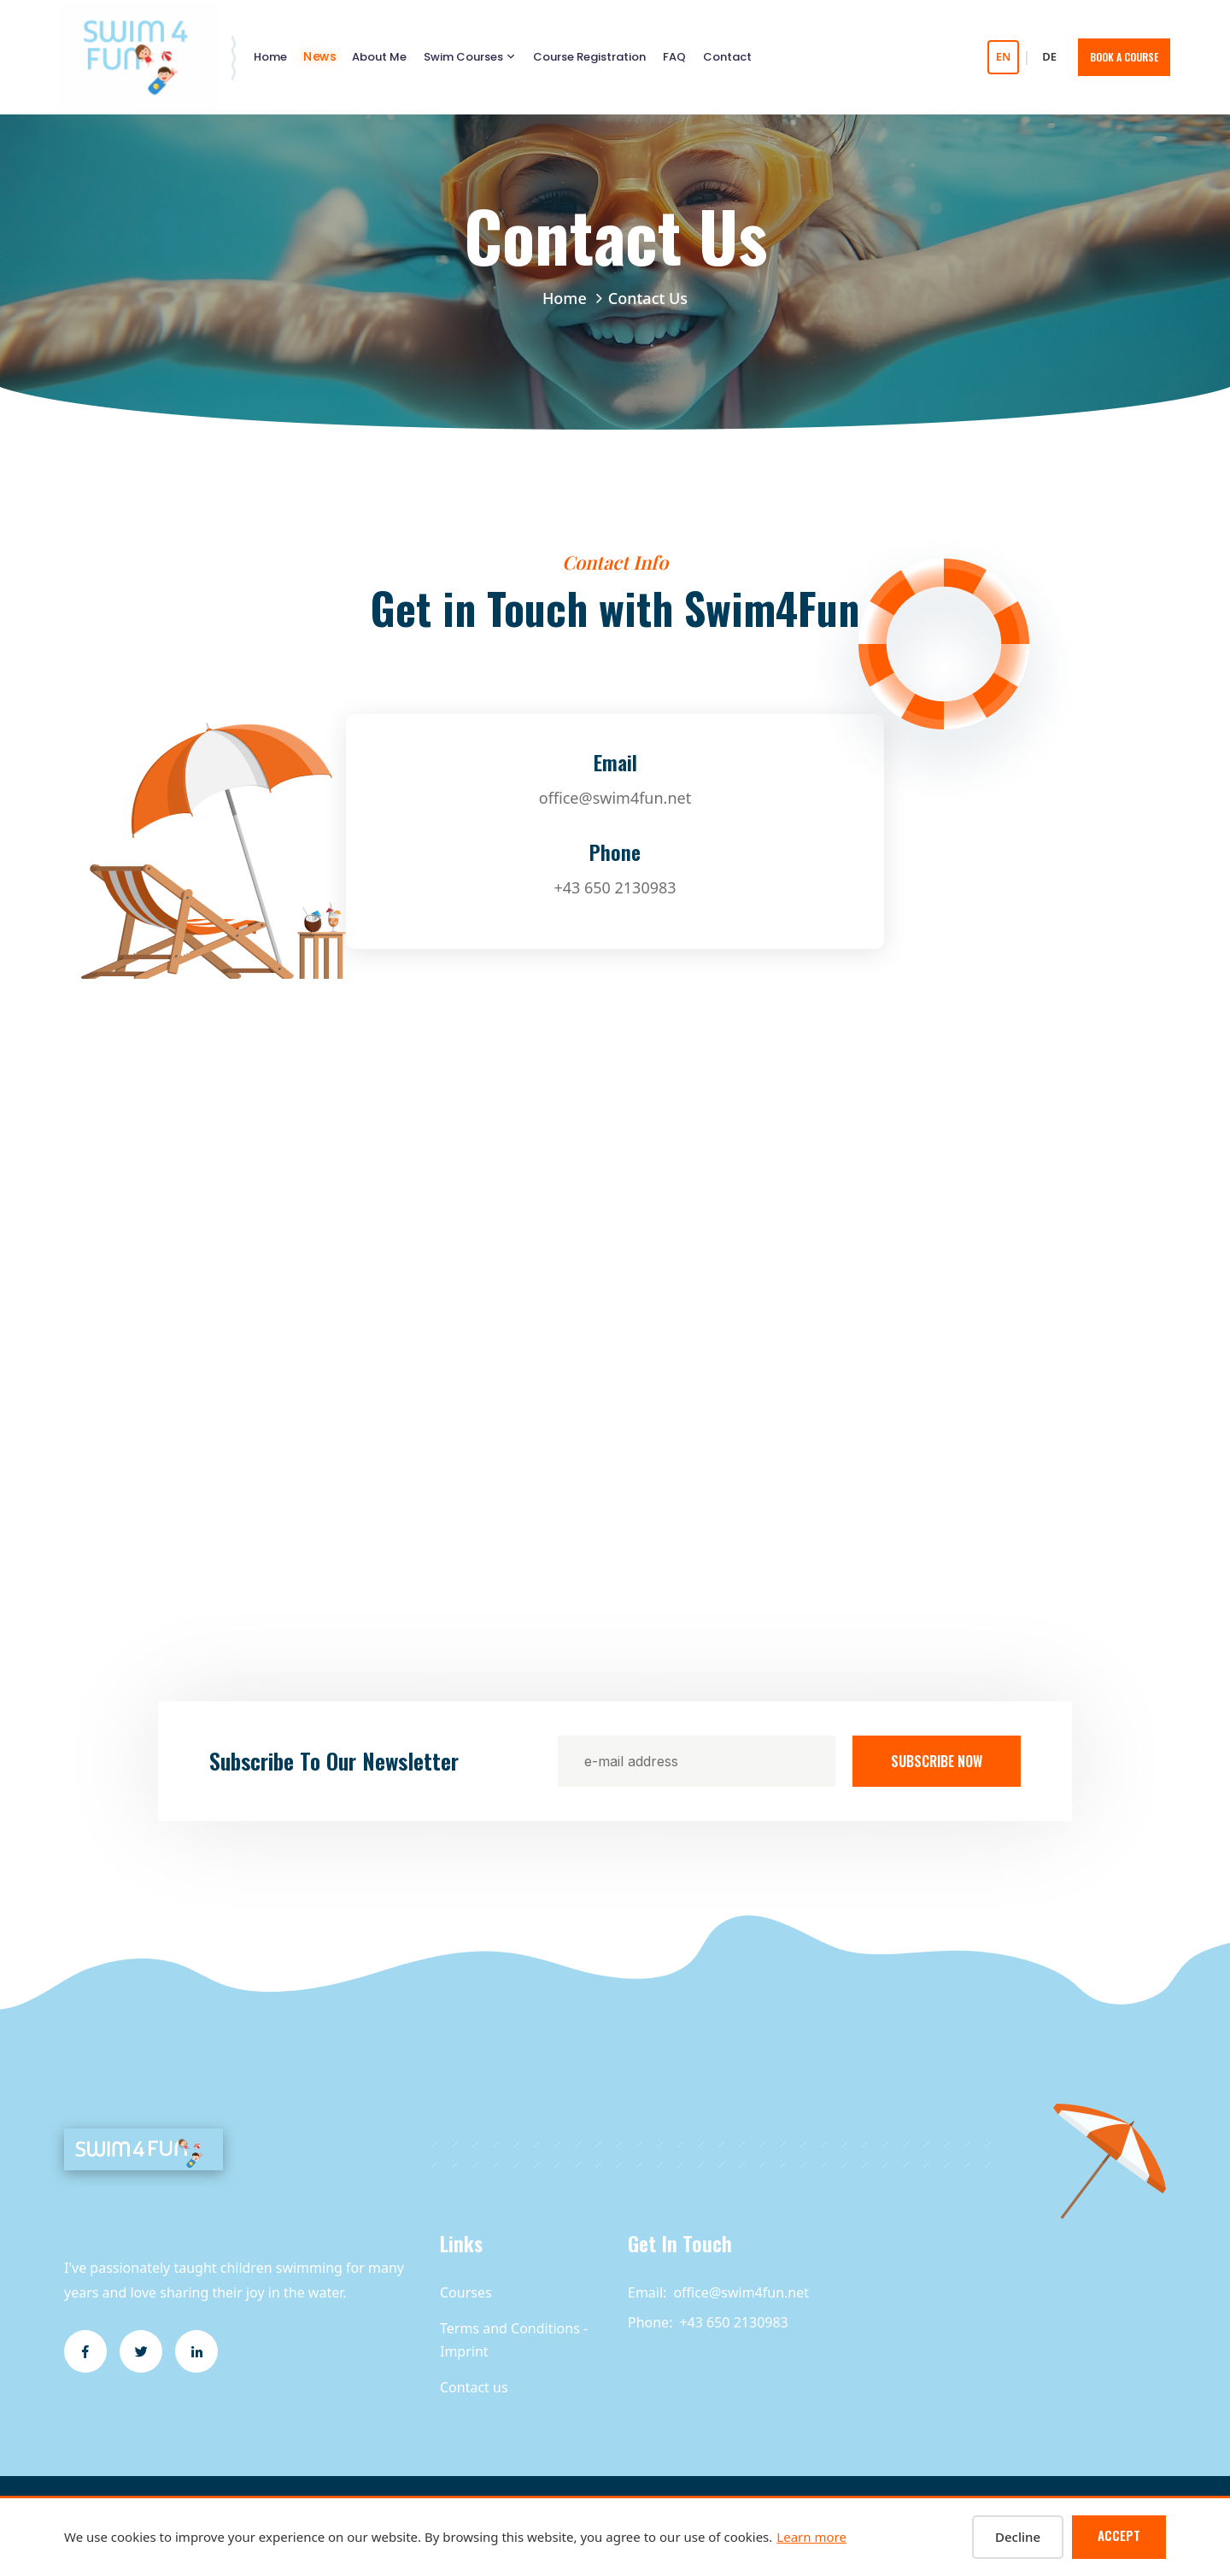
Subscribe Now (936, 1761)
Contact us (474, 2387)
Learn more (811, 2536)
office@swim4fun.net (615, 797)
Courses (466, 2292)
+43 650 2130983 (615, 887)
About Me (379, 57)
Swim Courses (463, 57)
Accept (1119, 2535)
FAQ (674, 57)
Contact (727, 57)
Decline (1017, 2536)
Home (270, 57)
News (319, 57)
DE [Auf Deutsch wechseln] (1049, 56)
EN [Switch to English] (1003, 56)
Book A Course (1124, 57)
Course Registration (589, 57)
